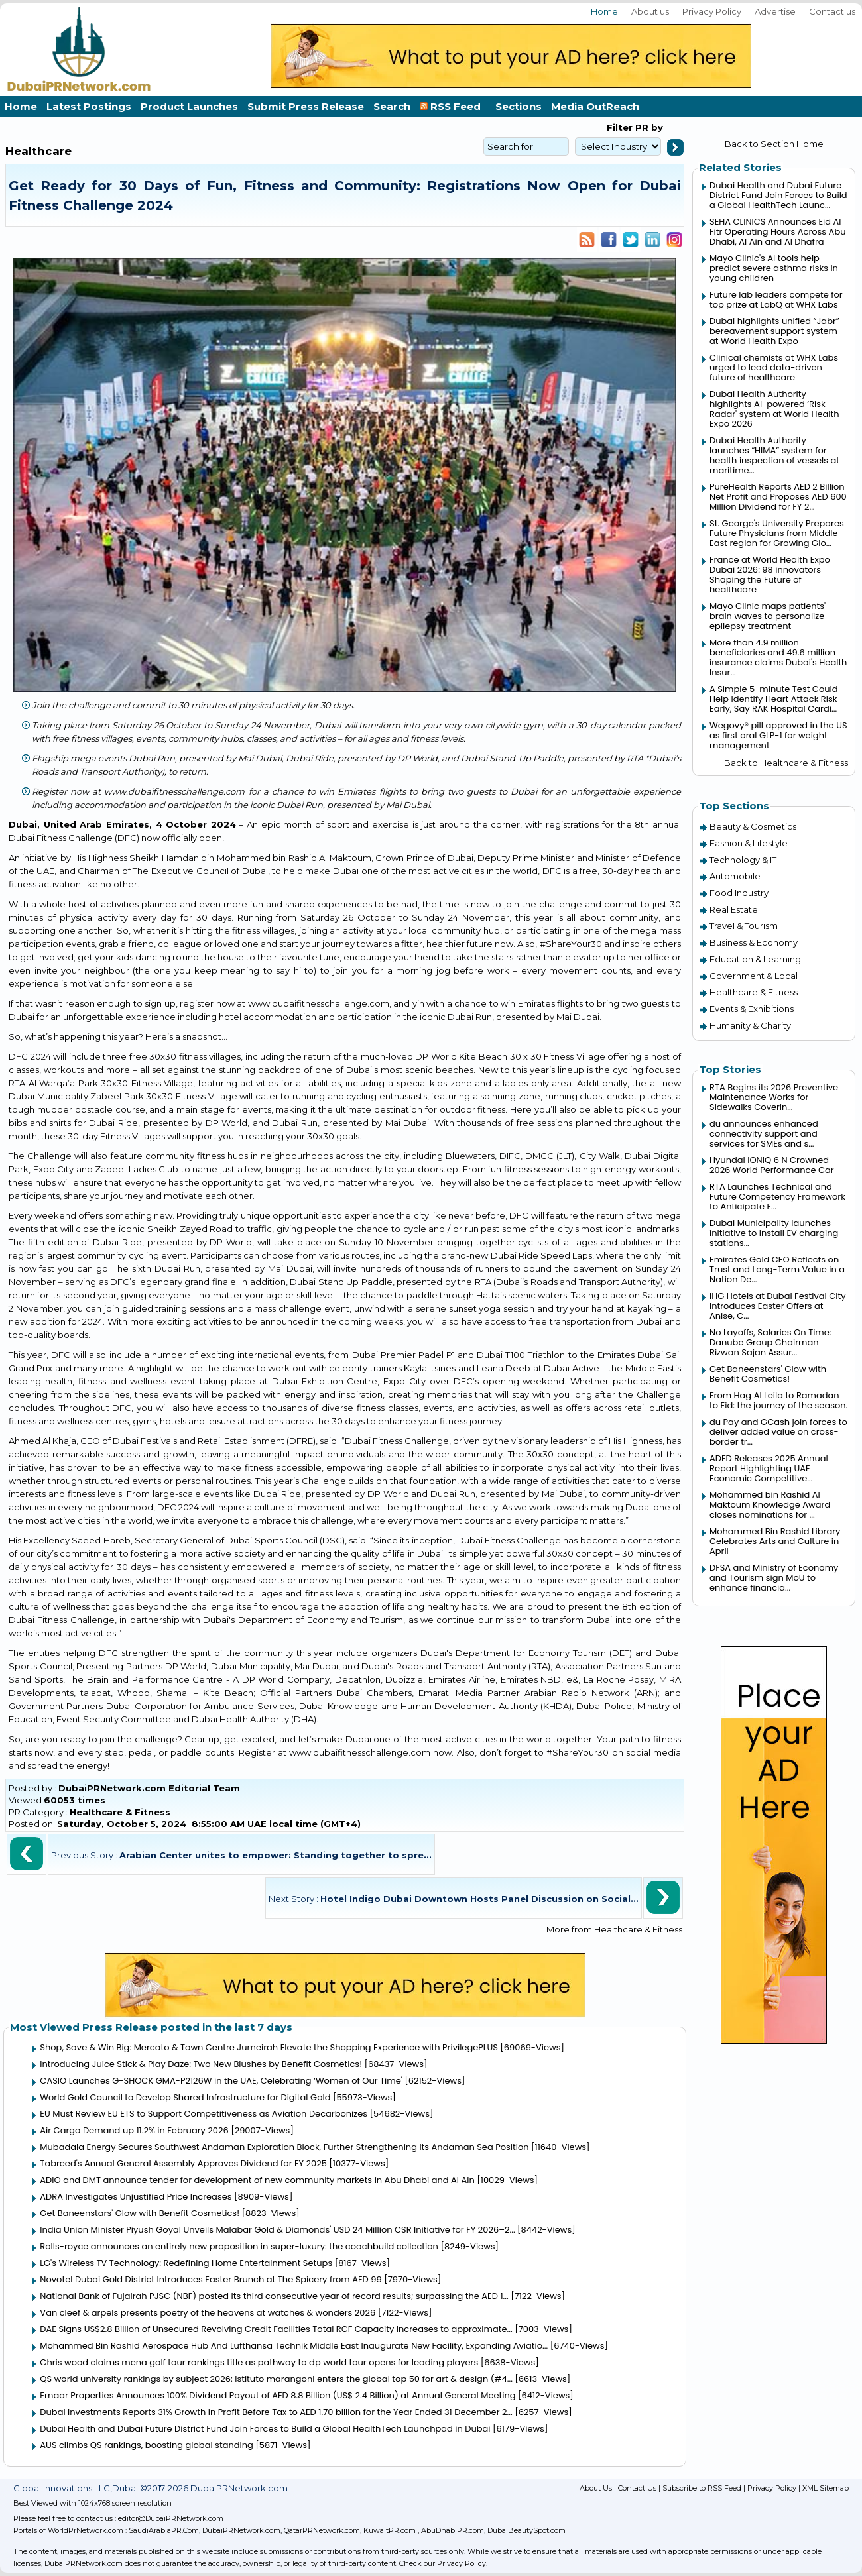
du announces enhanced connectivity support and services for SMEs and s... (763, 1133)
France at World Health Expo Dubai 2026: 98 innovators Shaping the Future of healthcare (769, 574)
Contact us (832, 11)
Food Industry (739, 892)
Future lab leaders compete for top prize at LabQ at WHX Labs (776, 299)
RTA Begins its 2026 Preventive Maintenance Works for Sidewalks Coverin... (773, 1097)
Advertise (775, 11)
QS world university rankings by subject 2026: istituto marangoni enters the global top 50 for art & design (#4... (276, 2379)
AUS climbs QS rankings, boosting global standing (146, 2445)
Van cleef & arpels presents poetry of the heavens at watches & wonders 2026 (207, 2312)
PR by (648, 127)
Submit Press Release (305, 106)
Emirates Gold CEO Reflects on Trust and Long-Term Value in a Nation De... (777, 1269)
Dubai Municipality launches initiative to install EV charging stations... (773, 1233)
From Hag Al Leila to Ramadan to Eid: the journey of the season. (778, 1400)
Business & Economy (753, 942)
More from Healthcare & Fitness (614, 1929)
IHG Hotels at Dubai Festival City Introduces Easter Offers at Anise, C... (777, 1306)
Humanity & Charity (750, 1025)
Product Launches (189, 106)
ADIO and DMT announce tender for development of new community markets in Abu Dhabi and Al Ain (257, 2180)
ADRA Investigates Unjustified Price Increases (135, 2196)
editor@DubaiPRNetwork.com (170, 2518)
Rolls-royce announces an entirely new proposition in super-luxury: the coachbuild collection (239, 2246)
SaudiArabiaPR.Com (164, 2530)
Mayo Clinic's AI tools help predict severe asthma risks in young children (773, 268)
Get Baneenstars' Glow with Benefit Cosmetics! (139, 2213)
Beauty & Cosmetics (752, 826)
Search (391, 106)
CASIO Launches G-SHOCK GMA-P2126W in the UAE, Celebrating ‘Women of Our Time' (221, 2080)
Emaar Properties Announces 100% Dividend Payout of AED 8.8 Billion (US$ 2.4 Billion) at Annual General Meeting (277, 2395)
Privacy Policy (711, 11)
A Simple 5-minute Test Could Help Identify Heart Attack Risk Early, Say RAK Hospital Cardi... (773, 699)
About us (650, 11)
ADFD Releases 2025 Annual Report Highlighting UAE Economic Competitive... (768, 1468)
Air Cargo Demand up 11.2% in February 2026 (134, 2130)
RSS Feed (453, 106)
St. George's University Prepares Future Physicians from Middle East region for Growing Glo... (776, 533)
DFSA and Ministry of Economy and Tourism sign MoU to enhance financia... (773, 1577)
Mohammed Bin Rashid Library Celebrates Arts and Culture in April (774, 1541)
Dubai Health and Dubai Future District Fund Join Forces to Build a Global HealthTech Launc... (778, 195)
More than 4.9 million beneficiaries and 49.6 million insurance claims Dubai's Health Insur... (778, 657)
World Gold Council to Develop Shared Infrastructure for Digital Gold (185, 2097)
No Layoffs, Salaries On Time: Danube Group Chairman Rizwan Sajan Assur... (770, 1342)
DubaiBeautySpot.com (526, 2530)
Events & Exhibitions (751, 1008)
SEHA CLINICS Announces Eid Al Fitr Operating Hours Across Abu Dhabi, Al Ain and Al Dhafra (777, 231)
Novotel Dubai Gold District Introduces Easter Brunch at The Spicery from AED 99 (210, 2279)
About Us (596, 2487)
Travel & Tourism (743, 926)
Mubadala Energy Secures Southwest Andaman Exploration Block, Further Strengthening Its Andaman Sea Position (284, 2147)
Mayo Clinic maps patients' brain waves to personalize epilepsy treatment (767, 616)
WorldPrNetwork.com (85, 2530)
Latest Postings (88, 106)
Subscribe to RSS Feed (701, 2487)
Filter (620, 127)
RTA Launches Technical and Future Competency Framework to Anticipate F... (777, 1196)
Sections (518, 106)
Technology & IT (742, 859)
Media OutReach (595, 106)
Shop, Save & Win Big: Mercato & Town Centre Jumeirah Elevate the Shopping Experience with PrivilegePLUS (268, 2047)
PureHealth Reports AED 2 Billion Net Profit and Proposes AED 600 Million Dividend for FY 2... (778, 496)
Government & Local (753, 975)
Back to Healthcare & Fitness (786, 762)
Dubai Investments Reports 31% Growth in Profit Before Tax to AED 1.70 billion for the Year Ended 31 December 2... (276, 2412)
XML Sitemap (825, 2487)
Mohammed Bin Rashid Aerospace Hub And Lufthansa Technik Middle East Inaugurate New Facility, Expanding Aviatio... (294, 2345)
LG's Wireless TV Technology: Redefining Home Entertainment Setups (186, 2263)
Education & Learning (755, 959)
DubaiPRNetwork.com (241, 2530)
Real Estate (733, 909)
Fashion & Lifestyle (748, 843)
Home (604, 11)
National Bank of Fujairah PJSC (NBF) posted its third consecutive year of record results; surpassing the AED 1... (274, 2296)
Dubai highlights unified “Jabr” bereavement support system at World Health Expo (774, 331)
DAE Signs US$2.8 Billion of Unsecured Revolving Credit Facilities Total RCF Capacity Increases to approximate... (276, 2329)
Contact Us (637, 2487)
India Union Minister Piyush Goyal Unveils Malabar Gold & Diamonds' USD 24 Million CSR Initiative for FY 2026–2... (277, 2229)
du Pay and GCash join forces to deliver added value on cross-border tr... (778, 1432)
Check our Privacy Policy (442, 2563)
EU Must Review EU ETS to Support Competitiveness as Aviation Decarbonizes (203, 2113)
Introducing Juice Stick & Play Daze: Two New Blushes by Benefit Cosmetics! (201, 2064)
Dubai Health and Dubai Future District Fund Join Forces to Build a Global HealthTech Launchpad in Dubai (265, 2428)
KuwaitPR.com (389, 2530)
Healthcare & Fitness (120, 1812)
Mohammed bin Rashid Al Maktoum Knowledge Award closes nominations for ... (769, 1504)
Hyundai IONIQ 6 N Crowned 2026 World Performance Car (771, 1165)
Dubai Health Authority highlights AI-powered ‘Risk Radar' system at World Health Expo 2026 (774, 409)
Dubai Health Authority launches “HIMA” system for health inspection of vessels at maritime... (774, 455)
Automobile (735, 876)
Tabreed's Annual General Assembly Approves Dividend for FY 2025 (183, 2163)
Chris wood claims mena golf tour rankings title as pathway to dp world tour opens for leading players (259, 2362)
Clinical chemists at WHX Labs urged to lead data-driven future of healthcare (773, 367)
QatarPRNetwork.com (322, 2530)
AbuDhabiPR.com (452, 2530)
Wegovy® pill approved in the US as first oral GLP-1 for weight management (778, 735)
